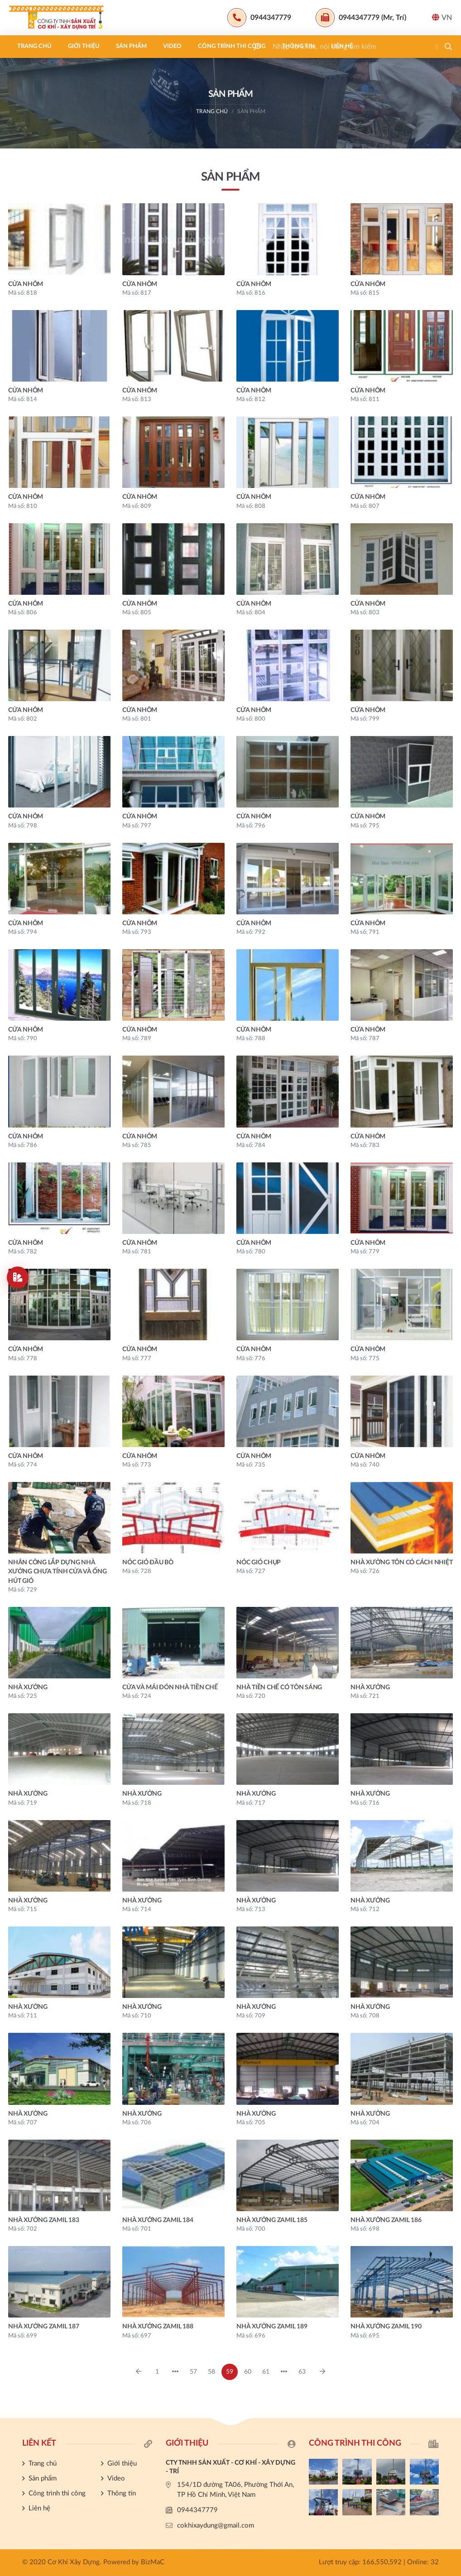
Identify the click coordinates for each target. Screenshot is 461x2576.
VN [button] (442, 17)
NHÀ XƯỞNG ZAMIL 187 (43, 2326)
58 (211, 2372)
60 (247, 2372)
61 (265, 2372)
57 (193, 2372)
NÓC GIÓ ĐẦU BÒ (147, 1562)
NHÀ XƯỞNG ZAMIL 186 (386, 2220)
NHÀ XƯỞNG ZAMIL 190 (386, 2326)
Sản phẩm (131, 46)
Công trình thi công (231, 46)
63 (302, 2372)
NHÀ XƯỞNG (28, 1687)
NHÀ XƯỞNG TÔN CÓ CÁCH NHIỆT (401, 1562)
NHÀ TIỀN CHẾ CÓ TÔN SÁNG (279, 1687)
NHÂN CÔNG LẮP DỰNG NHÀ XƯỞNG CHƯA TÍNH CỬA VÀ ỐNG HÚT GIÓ (57, 1571)
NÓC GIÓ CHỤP (258, 1562)
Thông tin (298, 46)
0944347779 (197, 2510)
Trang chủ (34, 46)
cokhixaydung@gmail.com (215, 2525)
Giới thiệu (84, 46)
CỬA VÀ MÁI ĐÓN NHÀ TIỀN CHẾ (169, 1687)
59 (229, 2372)
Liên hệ (342, 46)
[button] (448, 46)
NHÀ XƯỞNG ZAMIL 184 (157, 2220)
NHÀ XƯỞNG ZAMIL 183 (43, 2220)
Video (172, 46)
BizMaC (152, 2562)
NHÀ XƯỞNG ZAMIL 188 (157, 2326)
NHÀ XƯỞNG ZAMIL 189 (271, 2326)
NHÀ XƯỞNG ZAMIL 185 (271, 2220)
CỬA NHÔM (25, 284)
